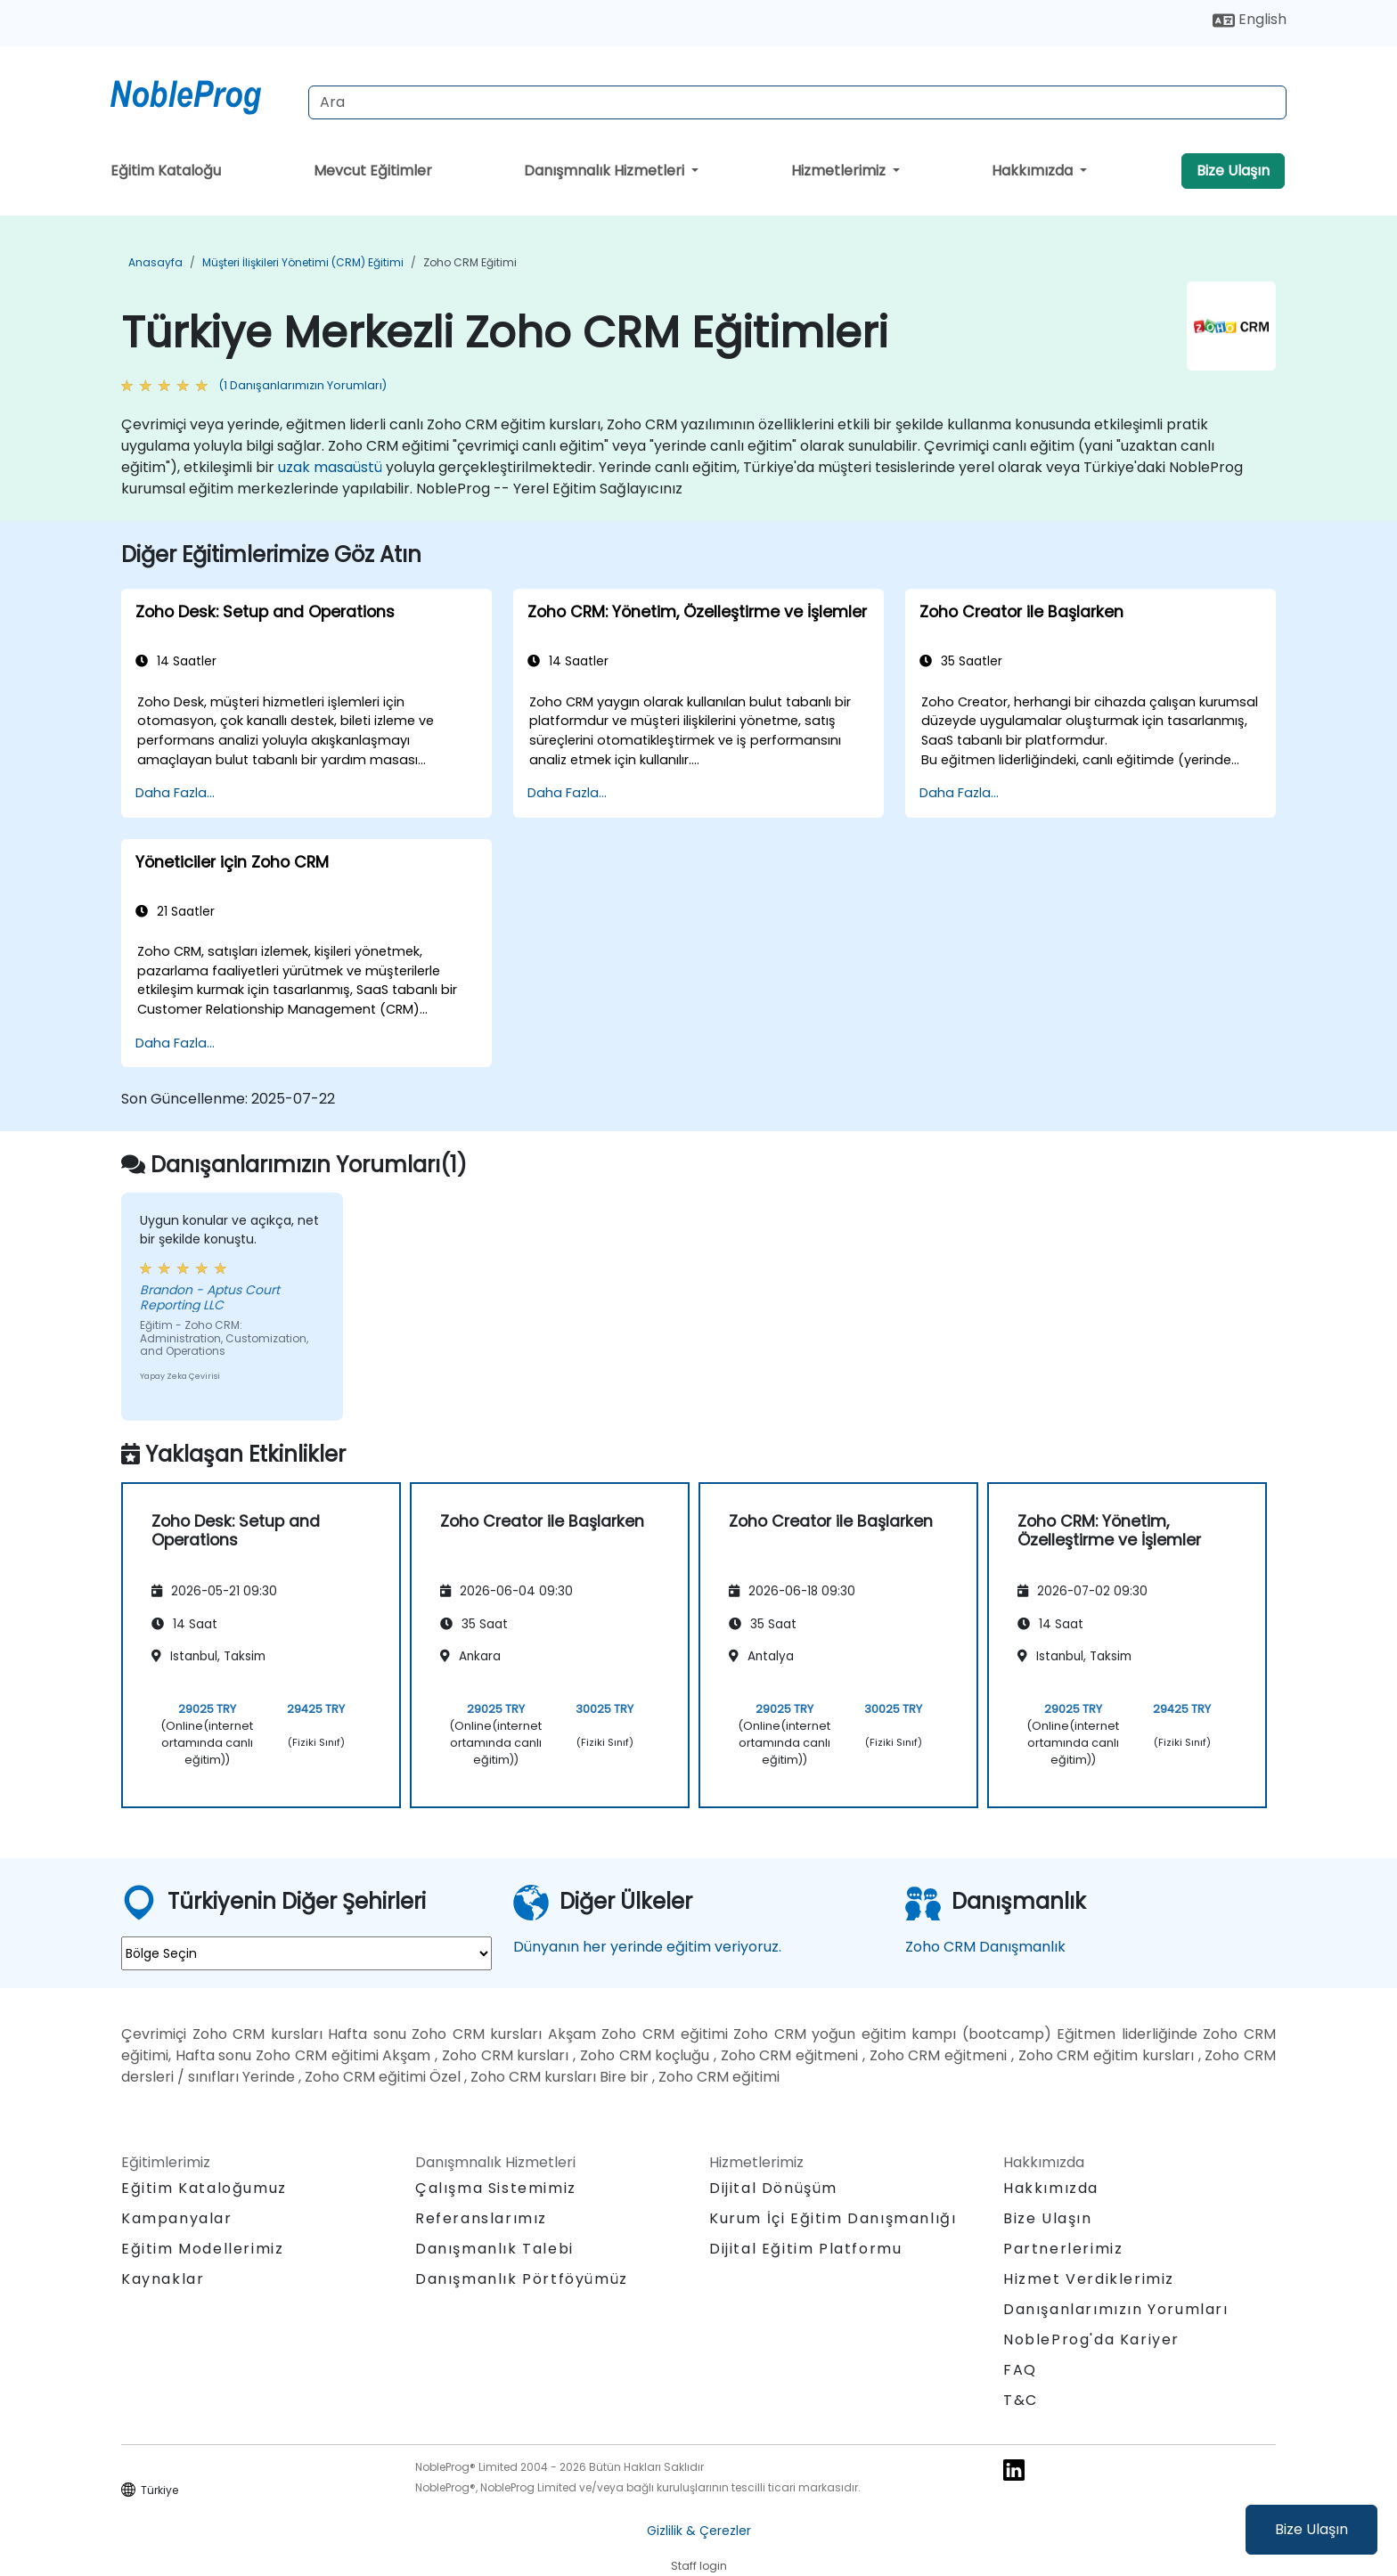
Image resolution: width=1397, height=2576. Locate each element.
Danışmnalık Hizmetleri (606, 170)
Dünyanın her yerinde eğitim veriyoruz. (647, 1946)
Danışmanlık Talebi (494, 2249)
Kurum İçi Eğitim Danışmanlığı (832, 2218)
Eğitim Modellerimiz (202, 2248)
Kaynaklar (162, 2279)
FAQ (1020, 2370)
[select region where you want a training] (306, 1953)
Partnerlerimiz (1063, 2248)
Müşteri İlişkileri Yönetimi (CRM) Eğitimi (303, 262)
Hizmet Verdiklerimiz (1088, 2279)
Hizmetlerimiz (840, 170)
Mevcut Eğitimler (373, 170)
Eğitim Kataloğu (165, 170)
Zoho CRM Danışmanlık (985, 1946)
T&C (1020, 2400)
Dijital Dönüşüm (773, 2188)
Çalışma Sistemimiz (495, 2188)
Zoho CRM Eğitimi (470, 262)
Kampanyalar (177, 2218)
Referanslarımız (481, 2218)
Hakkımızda (1034, 170)
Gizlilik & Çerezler (699, 2530)
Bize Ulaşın (1311, 2529)
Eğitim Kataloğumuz (204, 2188)
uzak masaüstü (330, 467)
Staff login (699, 2565)
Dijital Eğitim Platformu (805, 2248)
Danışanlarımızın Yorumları (1116, 2309)
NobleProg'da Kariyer (1091, 2339)
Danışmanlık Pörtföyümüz (521, 2279)
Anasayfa (155, 262)
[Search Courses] (797, 102)
